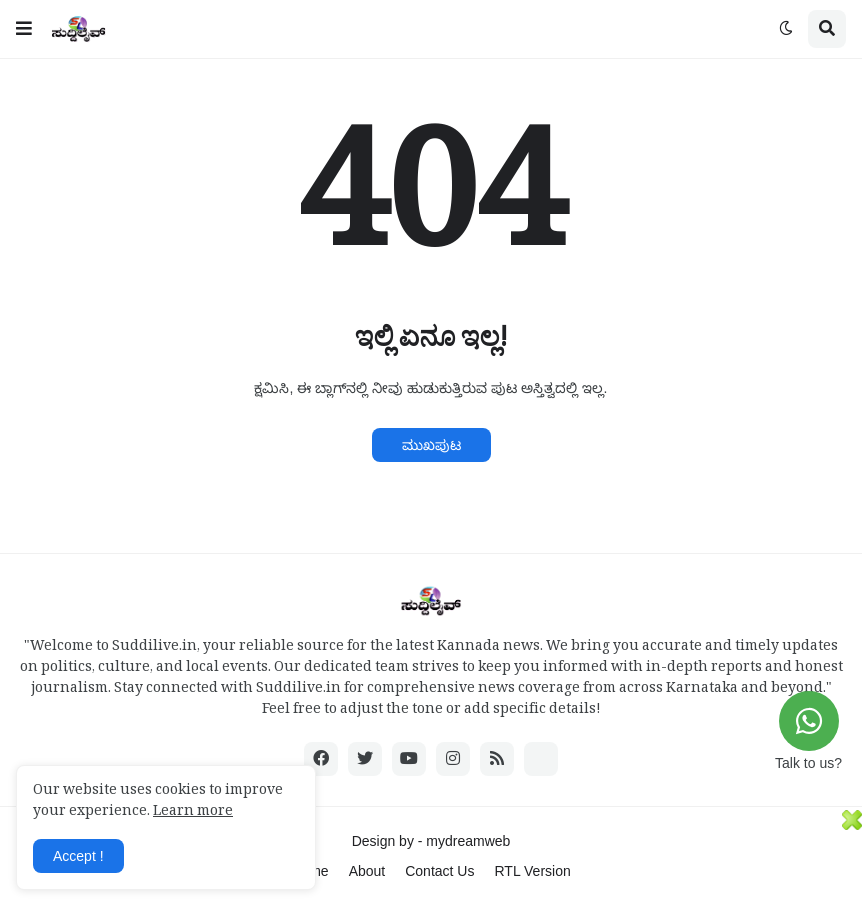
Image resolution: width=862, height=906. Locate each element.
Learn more (193, 813)
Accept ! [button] (78, 856)
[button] (24, 29)
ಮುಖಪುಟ (431, 445)
